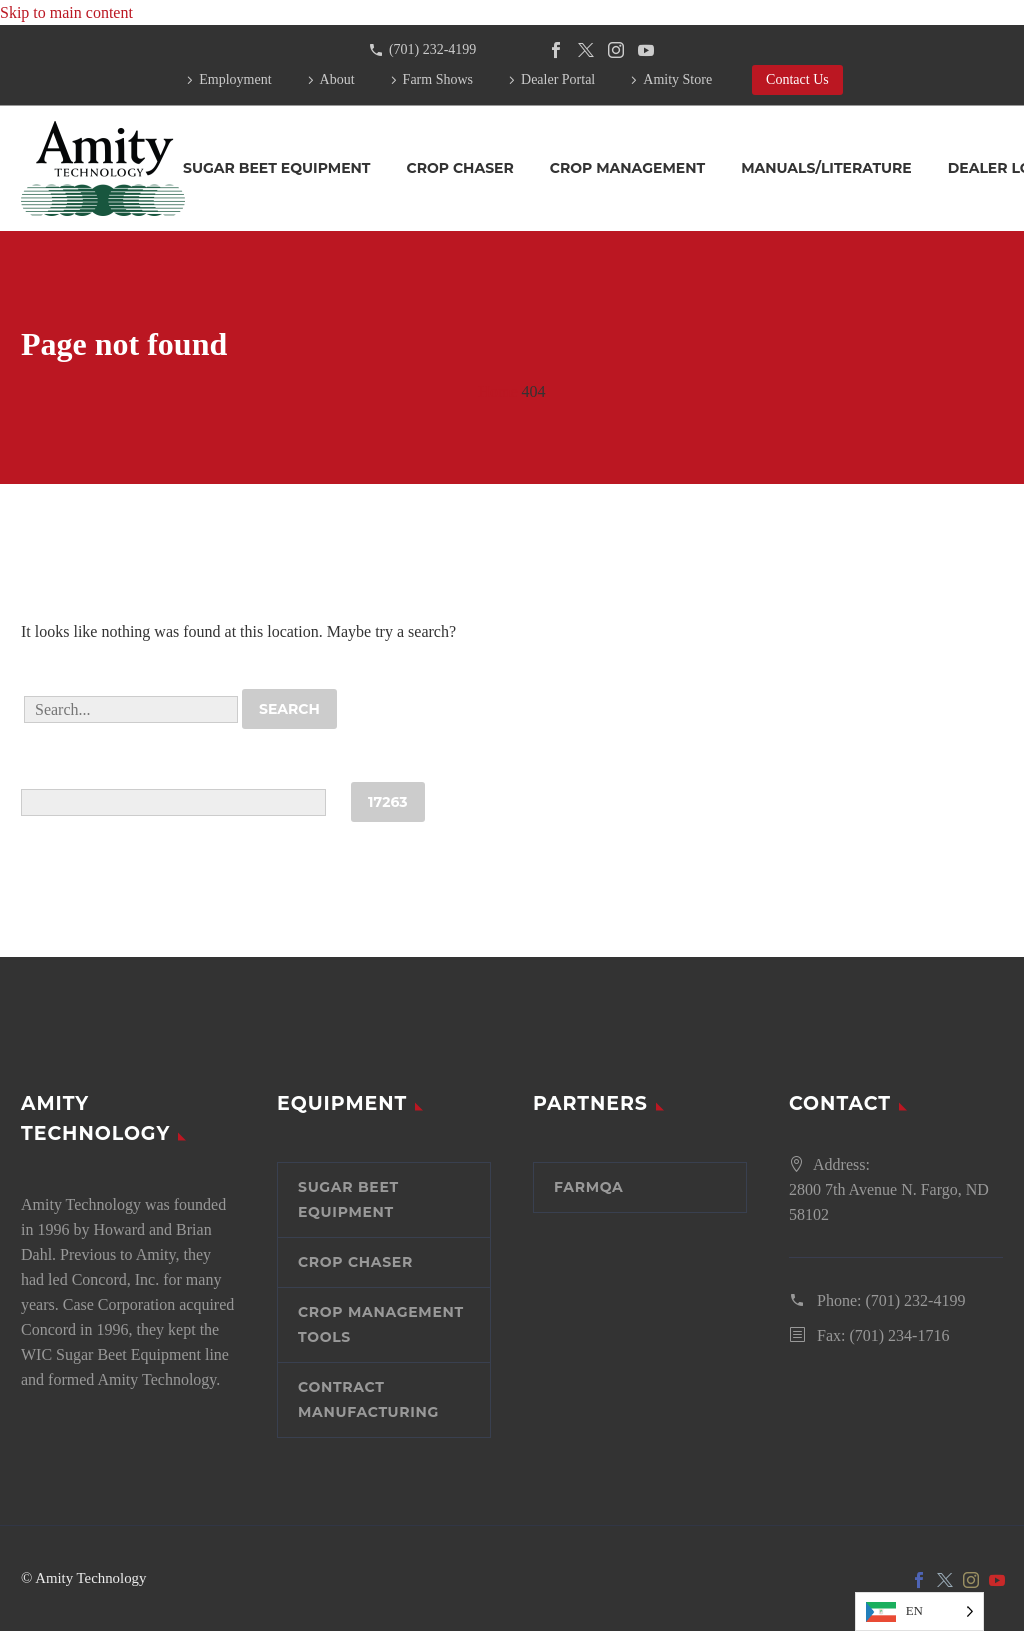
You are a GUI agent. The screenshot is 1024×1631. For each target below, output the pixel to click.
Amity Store (677, 79)
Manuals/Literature (826, 168)
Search (289, 709)
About (337, 79)
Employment (235, 79)
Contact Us (797, 79)
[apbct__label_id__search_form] (173, 802)
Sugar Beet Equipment (277, 168)
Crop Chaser (460, 168)
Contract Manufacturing (368, 1399)
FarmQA (589, 1187)
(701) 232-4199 (433, 49)
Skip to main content (66, 12)
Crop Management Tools (381, 1324)
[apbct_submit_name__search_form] (388, 802)
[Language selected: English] (919, 1611)
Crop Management (627, 168)
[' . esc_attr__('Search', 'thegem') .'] (131, 709)
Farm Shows (438, 79)
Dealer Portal (558, 79)
